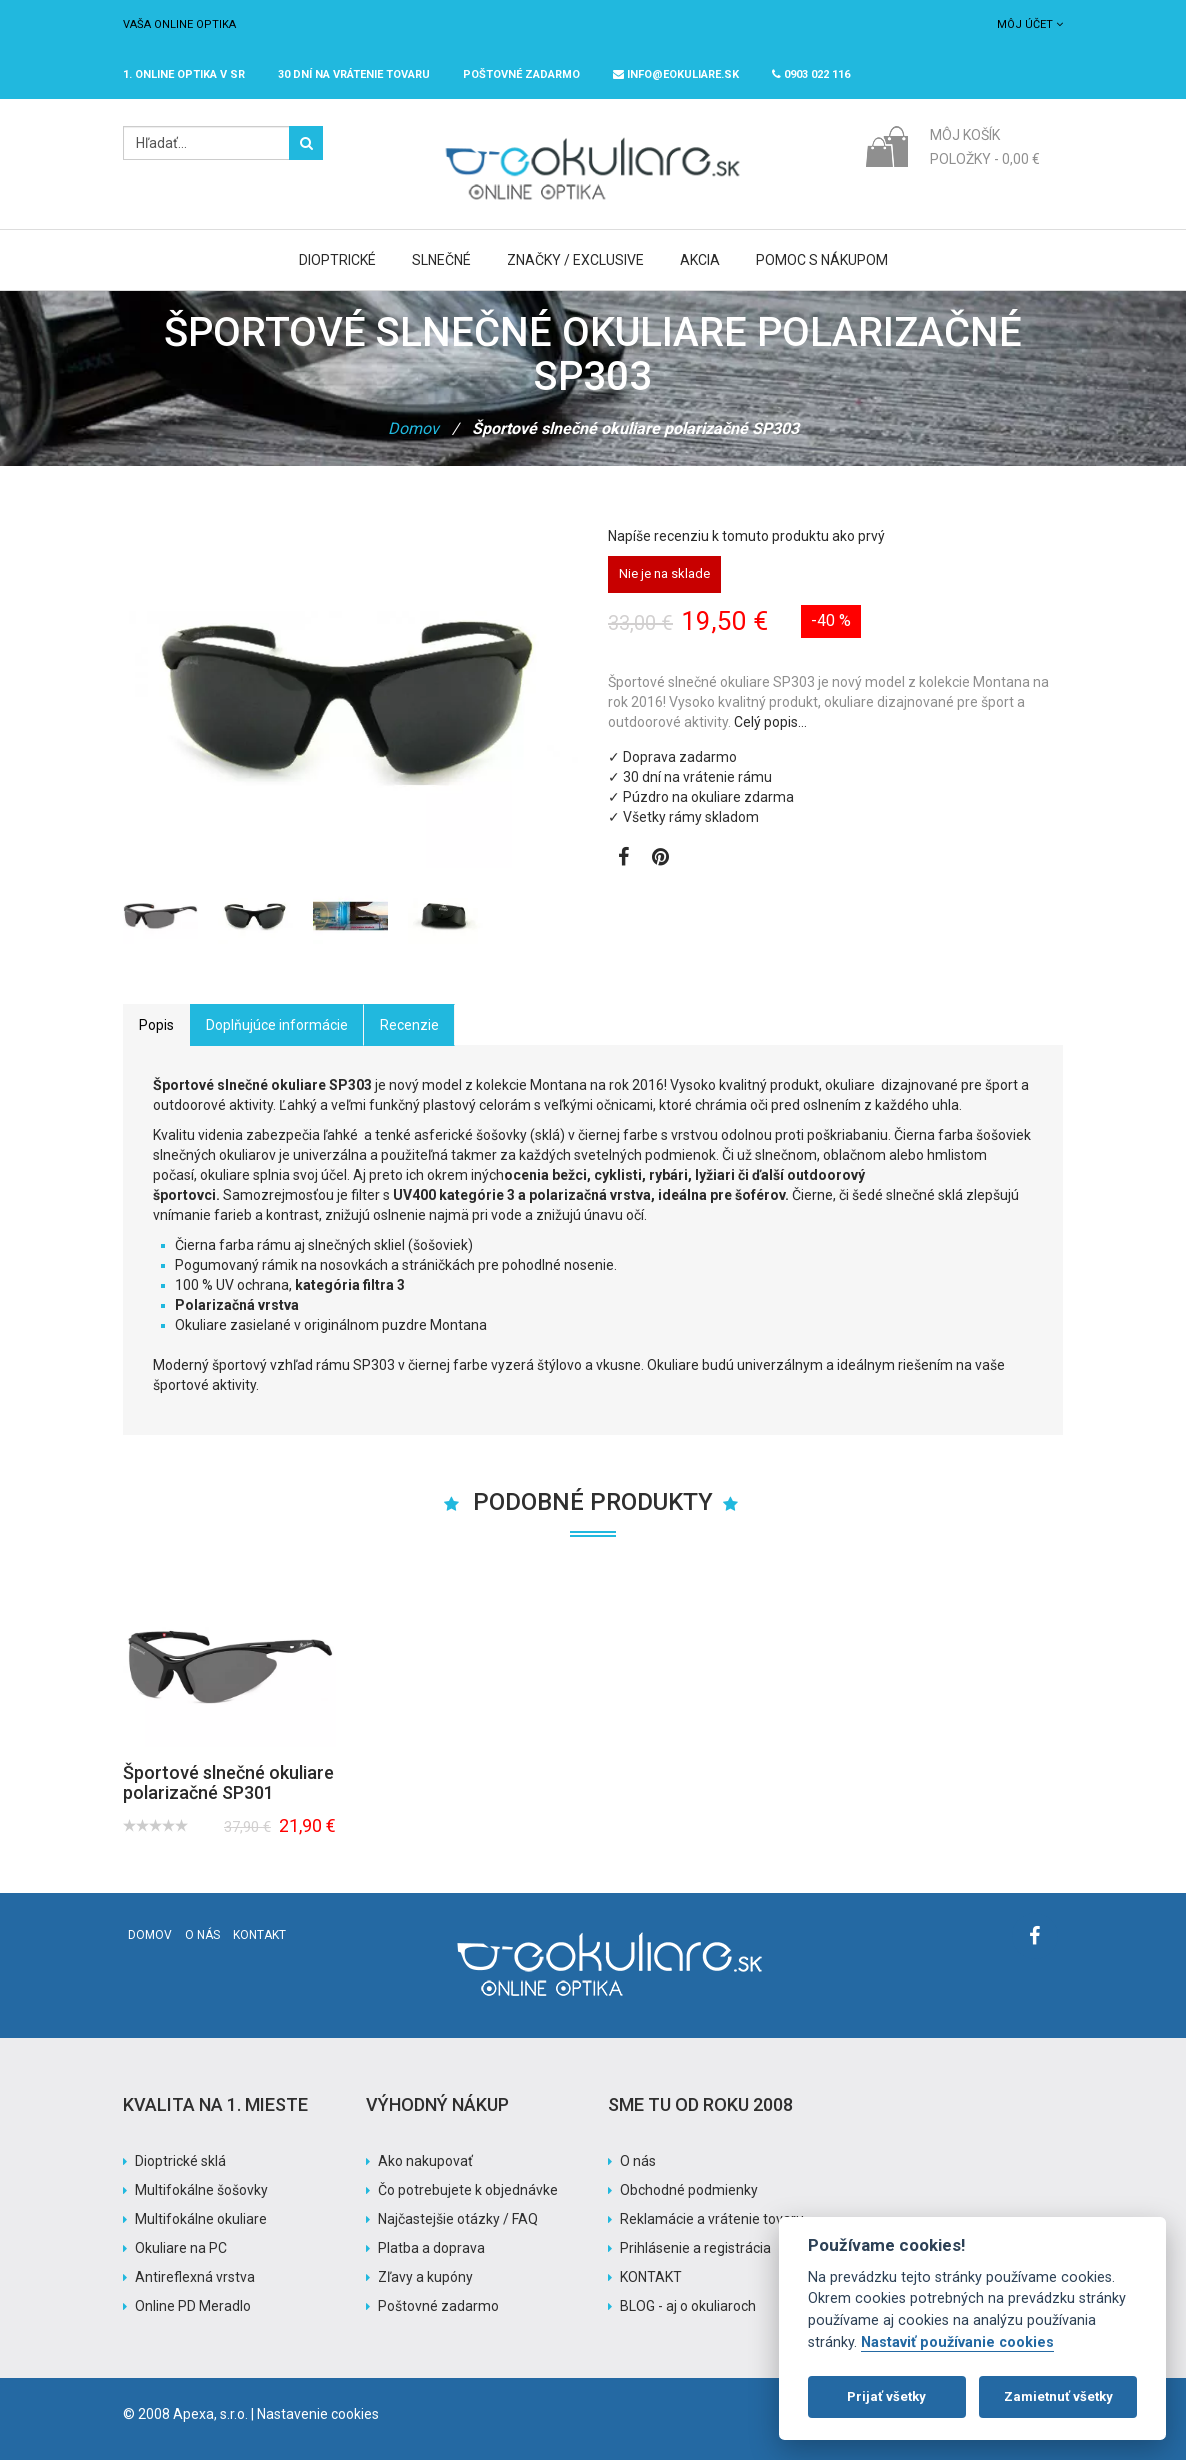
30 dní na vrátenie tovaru (354, 74)
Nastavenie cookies (318, 2414)
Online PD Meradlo (193, 2306)
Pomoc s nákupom (822, 260)
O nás (202, 1935)
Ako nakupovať (425, 2161)
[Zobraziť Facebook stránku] (623, 859)
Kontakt (259, 1935)
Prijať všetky (886, 2396)
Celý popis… (770, 722)
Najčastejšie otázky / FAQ (458, 2219)
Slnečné (441, 260)
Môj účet (1030, 24)
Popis (156, 1025)
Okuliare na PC (181, 2248)
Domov (413, 428)
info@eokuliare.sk (676, 74)
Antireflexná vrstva (195, 2277)
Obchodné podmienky (689, 2190)
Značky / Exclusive (575, 260)
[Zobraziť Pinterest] (660, 859)
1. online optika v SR (184, 74)
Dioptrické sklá (180, 2161)
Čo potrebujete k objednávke (468, 2190)
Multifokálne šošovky (201, 2190)
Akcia (700, 260)
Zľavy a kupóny (425, 2277)
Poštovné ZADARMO (521, 74)
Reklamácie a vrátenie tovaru (712, 2219)
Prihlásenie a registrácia (695, 2248)
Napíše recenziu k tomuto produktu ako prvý (746, 536)
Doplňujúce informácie (277, 1025)
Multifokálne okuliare (201, 2219)
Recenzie (409, 1025)
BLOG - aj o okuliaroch (688, 2306)
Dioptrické (337, 260)
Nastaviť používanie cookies (957, 2342)
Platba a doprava (431, 2248)
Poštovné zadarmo (438, 2306)
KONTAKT (651, 2277)
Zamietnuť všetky (1058, 2396)
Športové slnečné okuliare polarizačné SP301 (228, 1782)
